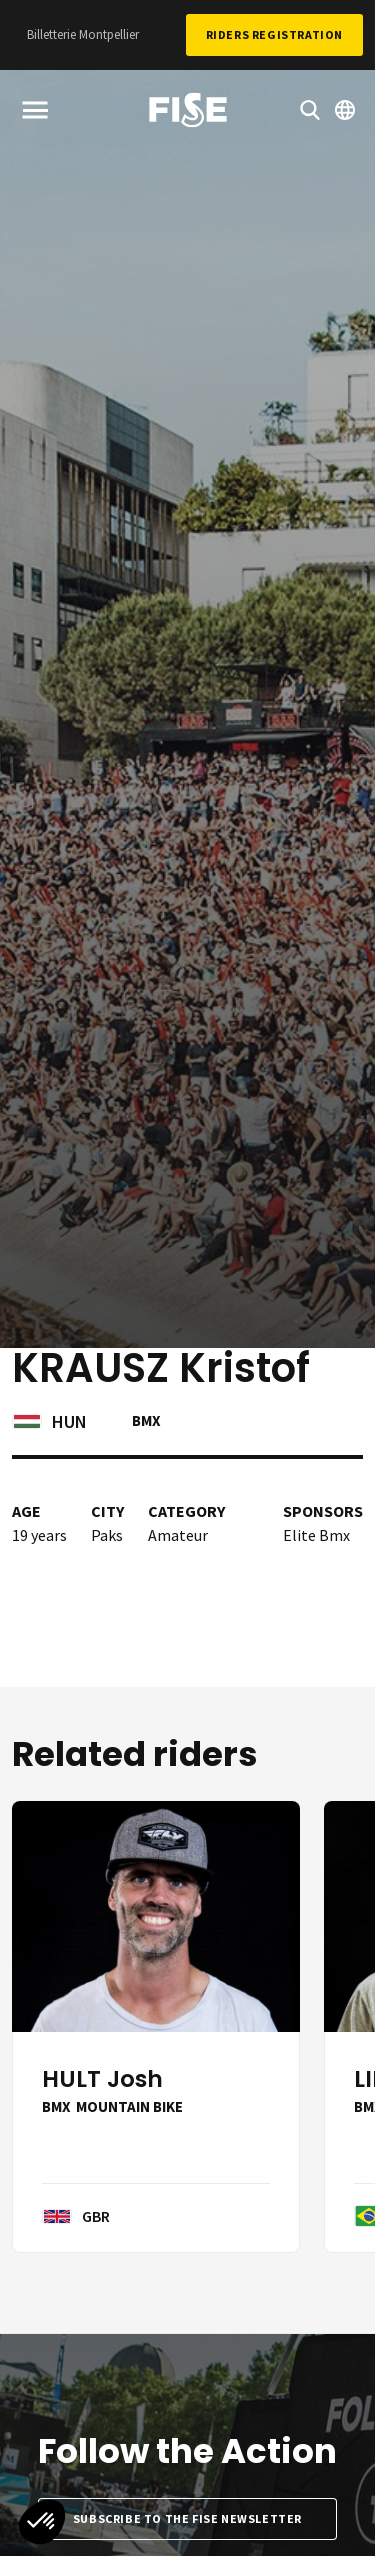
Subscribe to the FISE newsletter (187, 2518)
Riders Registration (274, 34)
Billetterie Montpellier (83, 34)
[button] (42, 2522)
